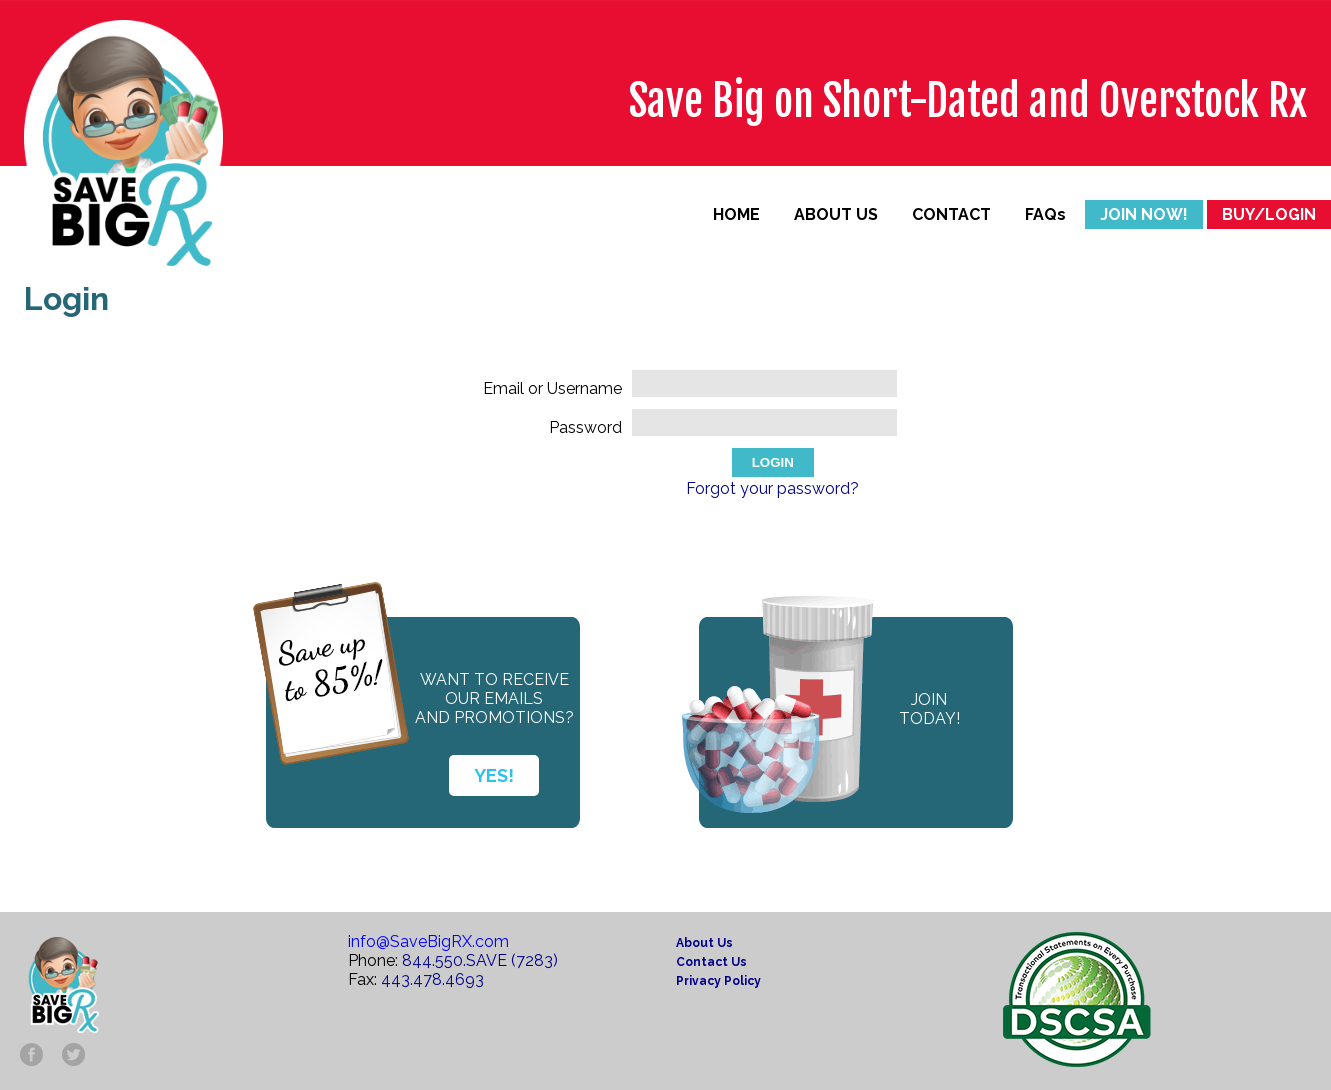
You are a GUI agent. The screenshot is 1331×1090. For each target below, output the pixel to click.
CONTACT (951, 214)
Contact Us (711, 962)
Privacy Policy (718, 981)
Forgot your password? (772, 488)
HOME (736, 214)
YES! (494, 775)
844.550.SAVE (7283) (480, 960)
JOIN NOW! (1144, 214)
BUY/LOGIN (1269, 214)
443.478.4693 (432, 979)
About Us (704, 943)
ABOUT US (836, 214)
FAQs (1045, 214)
